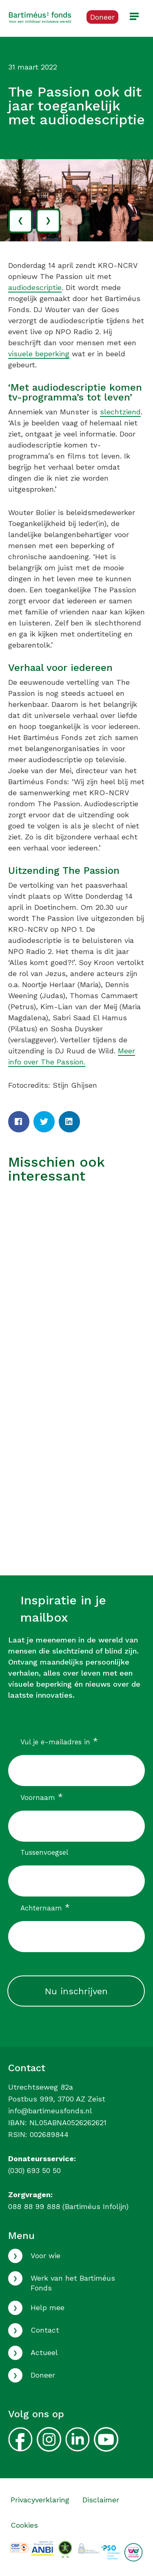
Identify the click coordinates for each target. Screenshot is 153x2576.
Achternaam (45, 1907)
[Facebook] (18, 1121)
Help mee (47, 2307)
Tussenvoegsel (44, 1852)
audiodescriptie (35, 287)
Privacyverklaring (40, 2499)
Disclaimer (100, 2499)
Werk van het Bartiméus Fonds (73, 2283)
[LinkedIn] (69, 1121)
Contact (45, 2330)
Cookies (24, 2525)
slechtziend (120, 411)
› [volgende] (48, 219)
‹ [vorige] (20, 219)
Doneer (43, 2375)
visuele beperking (38, 353)
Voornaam (41, 1797)
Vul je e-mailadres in (59, 1741)
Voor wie (45, 2255)
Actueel (44, 2352)
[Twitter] (44, 1121)
